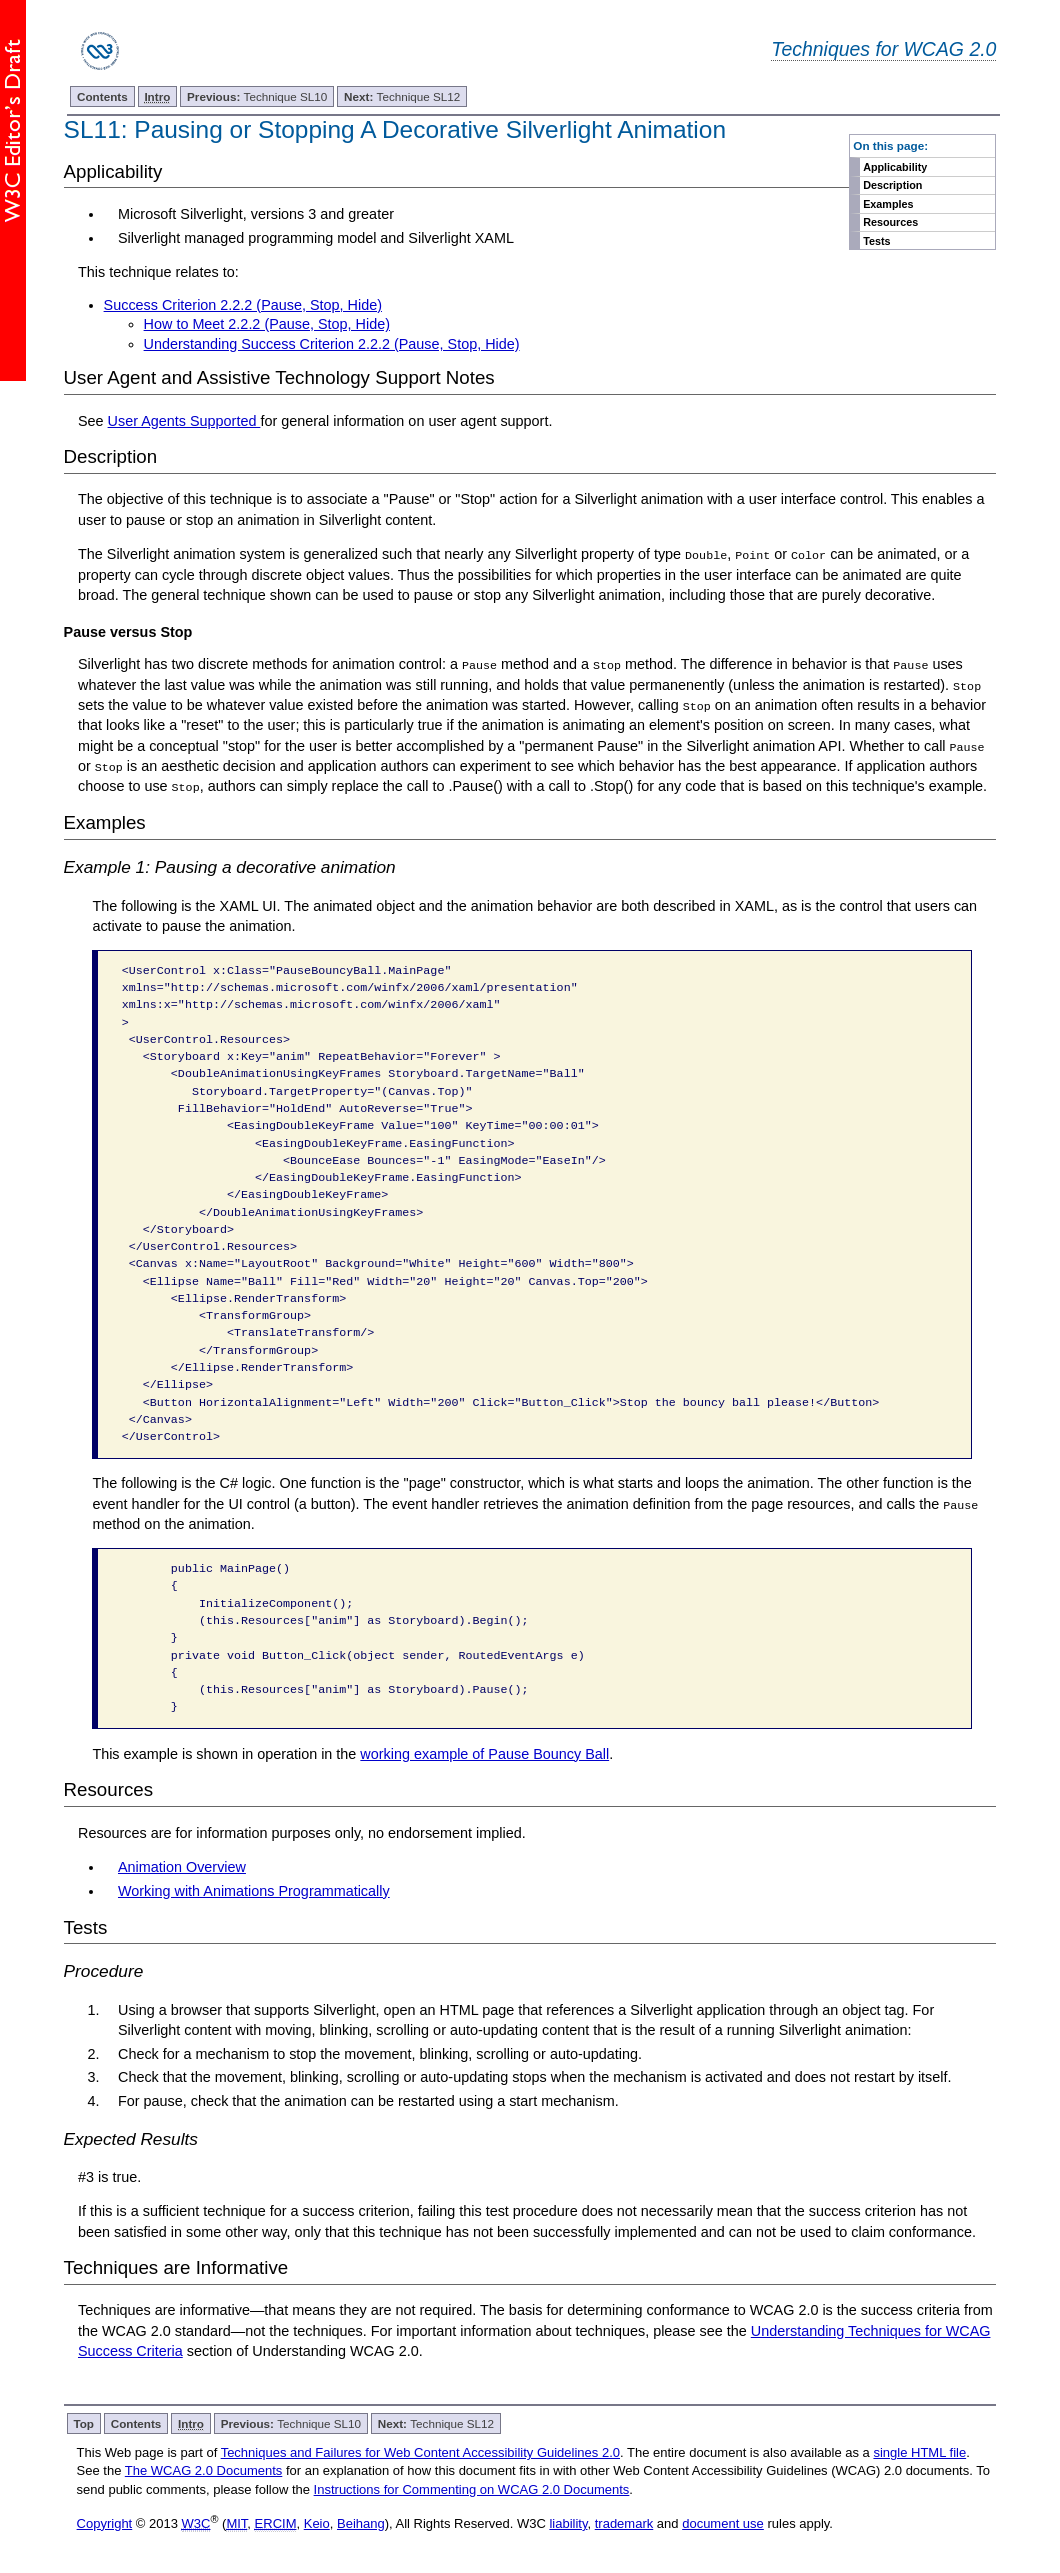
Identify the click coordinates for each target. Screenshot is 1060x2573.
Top (83, 2422)
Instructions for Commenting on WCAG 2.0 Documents (472, 2487)
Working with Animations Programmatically (254, 1889)
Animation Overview (182, 1865)
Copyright (105, 2521)
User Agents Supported (184, 421)
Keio (317, 2521)
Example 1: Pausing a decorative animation (230, 866)
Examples (888, 204)
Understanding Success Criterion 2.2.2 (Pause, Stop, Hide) (332, 344)
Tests (876, 241)
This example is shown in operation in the (226, 1752)
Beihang (361, 2521)
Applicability (895, 167)
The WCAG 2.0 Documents (204, 2469)
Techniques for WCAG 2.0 (883, 49)
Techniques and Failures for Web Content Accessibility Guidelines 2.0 (420, 2451)
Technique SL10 (257, 96)
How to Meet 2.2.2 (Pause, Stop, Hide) (267, 324)
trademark (624, 2521)
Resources (890, 222)
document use (723, 2521)
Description (892, 185)
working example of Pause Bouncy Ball (484, 1752)
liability (568, 2521)
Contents (102, 96)
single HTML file (919, 2451)
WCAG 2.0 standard (166, 2329)
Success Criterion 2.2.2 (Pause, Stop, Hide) (243, 305)
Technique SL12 (402, 96)
